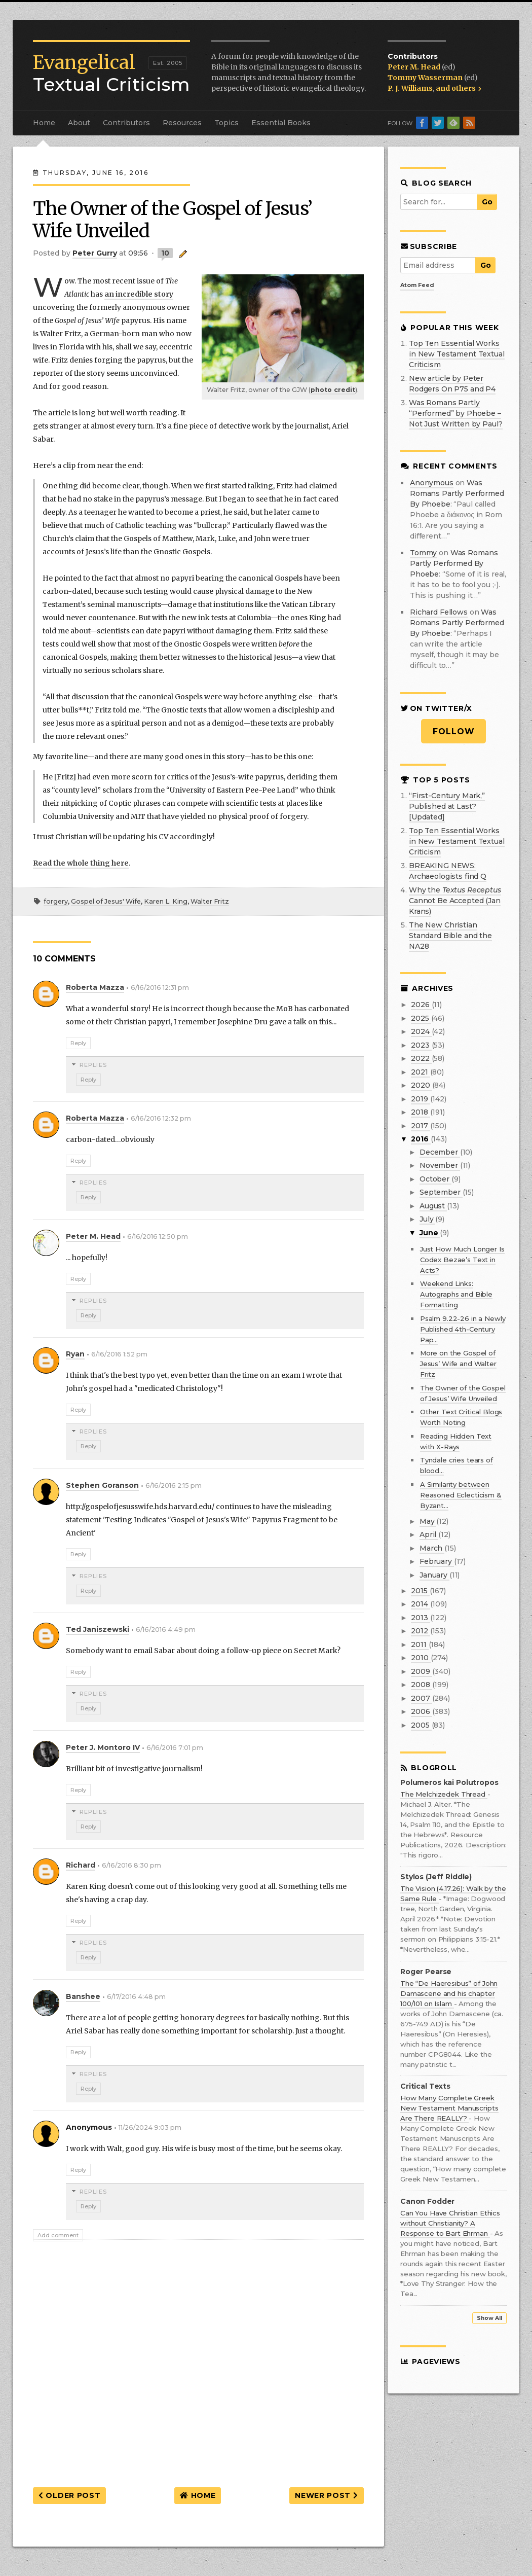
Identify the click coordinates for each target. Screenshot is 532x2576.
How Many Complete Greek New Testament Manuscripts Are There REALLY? (449, 2108)
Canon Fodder (427, 2201)
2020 (421, 1085)
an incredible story (138, 294)
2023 (421, 1045)
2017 (420, 1125)
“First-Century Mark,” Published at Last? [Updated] (447, 806)
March (432, 1548)
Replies (93, 1064)
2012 (420, 1630)
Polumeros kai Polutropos (449, 1782)
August (433, 1205)
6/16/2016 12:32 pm (161, 1118)
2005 (421, 1725)
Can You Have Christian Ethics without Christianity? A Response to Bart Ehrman (450, 2223)
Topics (226, 122)
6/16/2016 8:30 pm (131, 1865)
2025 (421, 1018)
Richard (80, 1865)
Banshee (83, 1996)
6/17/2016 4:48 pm (136, 1996)
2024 (421, 1031)
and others (458, 88)
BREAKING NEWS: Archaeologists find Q (447, 871)
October (435, 1179)
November (440, 1165)
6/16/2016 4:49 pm (166, 1629)
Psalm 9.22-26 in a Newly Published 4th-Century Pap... (463, 1329)
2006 (421, 1711)
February (437, 1561)
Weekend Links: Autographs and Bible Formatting (456, 1294)
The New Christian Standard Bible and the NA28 (450, 935)
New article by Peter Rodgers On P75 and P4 (452, 383)
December (440, 1152)
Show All (489, 2318)
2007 (421, 1698)
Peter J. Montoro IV (103, 1747)
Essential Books (281, 122)
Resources (182, 122)
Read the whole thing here (81, 863)
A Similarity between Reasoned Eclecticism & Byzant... (461, 1495)
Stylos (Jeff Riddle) (436, 1877)
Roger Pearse (425, 1971)
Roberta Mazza (95, 987)
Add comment (58, 2235)
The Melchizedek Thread (443, 1794)
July (427, 1219)
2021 (420, 1072)
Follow (454, 731)
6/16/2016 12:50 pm (157, 1236)
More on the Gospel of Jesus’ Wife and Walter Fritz (458, 1363)
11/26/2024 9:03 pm (150, 2127)
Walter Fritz (210, 901)
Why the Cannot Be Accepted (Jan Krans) (455, 900)
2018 (420, 1112)
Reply (78, 1043)
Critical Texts (425, 2086)
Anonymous (431, 482)
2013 (420, 1617)
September (441, 1192)
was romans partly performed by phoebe (457, 493)
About (79, 122)
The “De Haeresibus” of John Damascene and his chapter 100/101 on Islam (449, 1993)
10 (165, 253)
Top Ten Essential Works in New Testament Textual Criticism (457, 354)
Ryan (75, 1353)
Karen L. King (165, 901)
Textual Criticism (111, 73)
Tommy (423, 552)
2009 (421, 1671)
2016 (420, 1138)
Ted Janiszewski (97, 1629)
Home (44, 122)
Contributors (126, 122)
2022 (421, 1058)
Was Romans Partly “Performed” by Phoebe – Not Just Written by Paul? (456, 413)
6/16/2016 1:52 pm (119, 1354)
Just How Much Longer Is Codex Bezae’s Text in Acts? (462, 1259)
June (430, 1232)
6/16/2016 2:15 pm (173, 1485)
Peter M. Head (415, 66)
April (429, 1534)
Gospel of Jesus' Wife (106, 901)
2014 (420, 1603)
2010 (420, 1657)
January (434, 1575)
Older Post (69, 2495)
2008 (421, 1684)
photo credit (333, 389)
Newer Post (326, 2495)
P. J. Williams (410, 88)
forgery (56, 901)
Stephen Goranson (102, 1485)
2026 (421, 1004)
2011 (419, 1644)
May (428, 1521)
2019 (420, 1098)
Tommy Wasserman (426, 77)
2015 (420, 1590)
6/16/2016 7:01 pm (174, 1747)
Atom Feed (417, 285)
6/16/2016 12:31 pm (160, 987)
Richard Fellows (439, 612)
